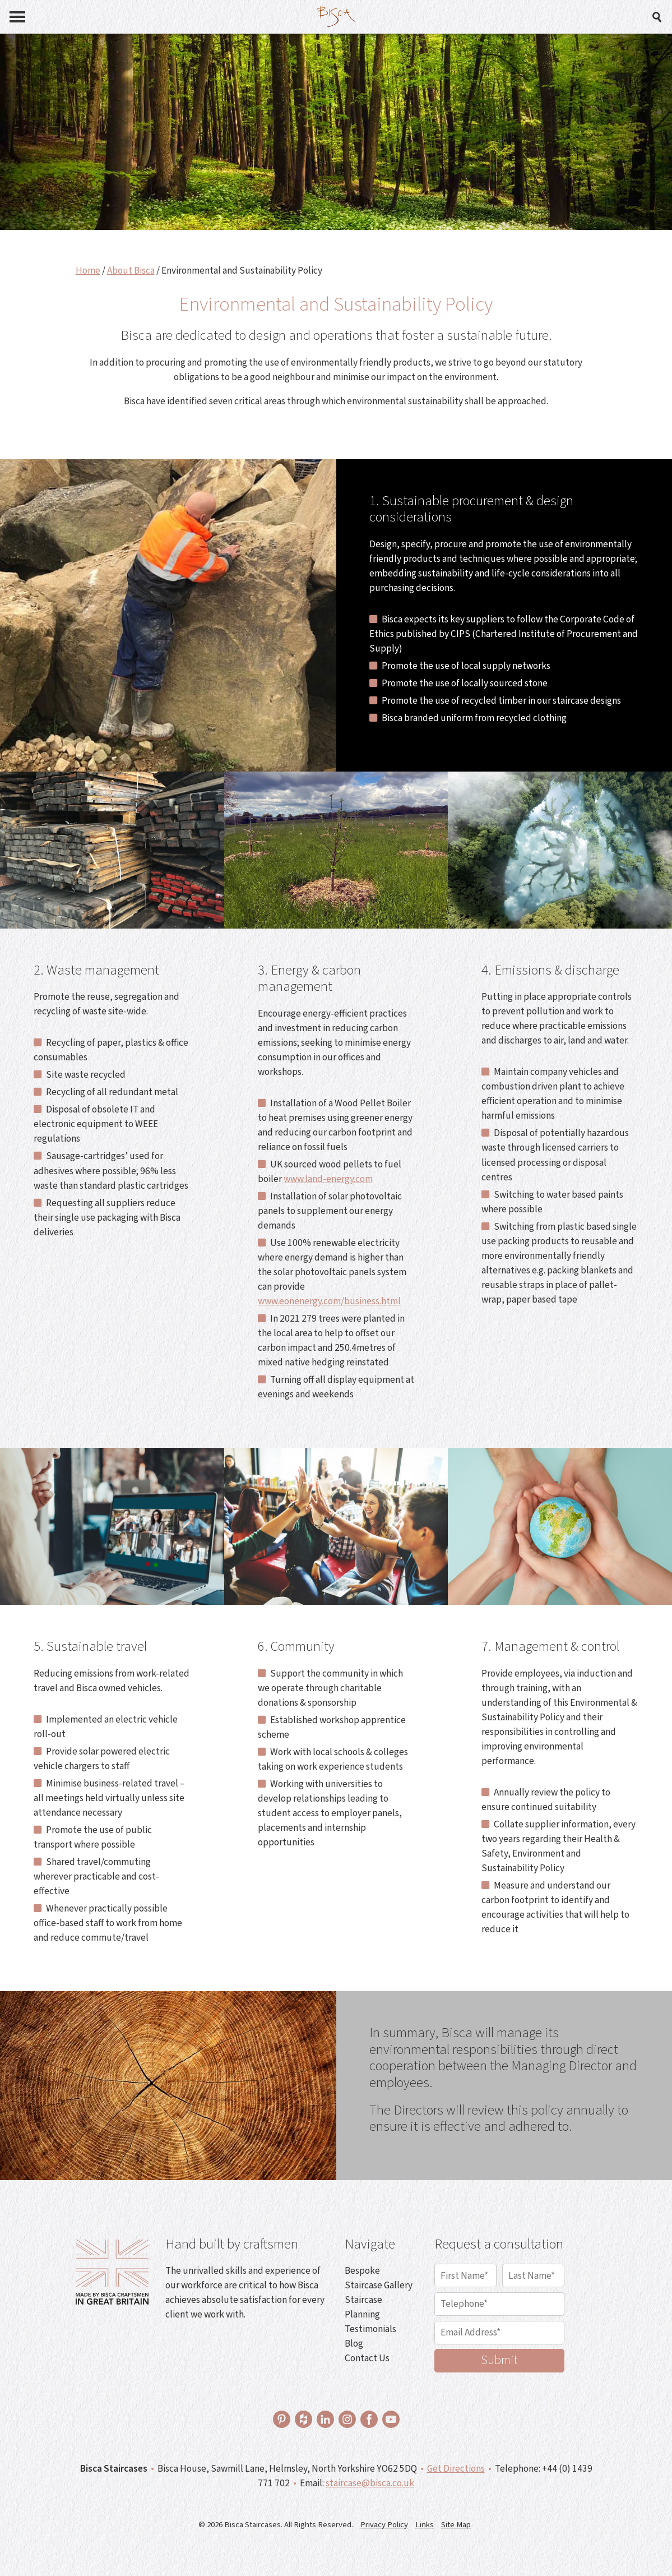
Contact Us (367, 2358)
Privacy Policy (384, 2525)
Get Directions (456, 2469)
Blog (354, 2344)
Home (88, 271)
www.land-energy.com (328, 1179)
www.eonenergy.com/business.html (329, 1301)
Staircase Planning (363, 2307)
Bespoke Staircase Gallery (379, 2278)
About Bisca (131, 271)
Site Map (456, 2525)
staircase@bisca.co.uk (370, 2483)
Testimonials (370, 2329)
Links (424, 2525)
